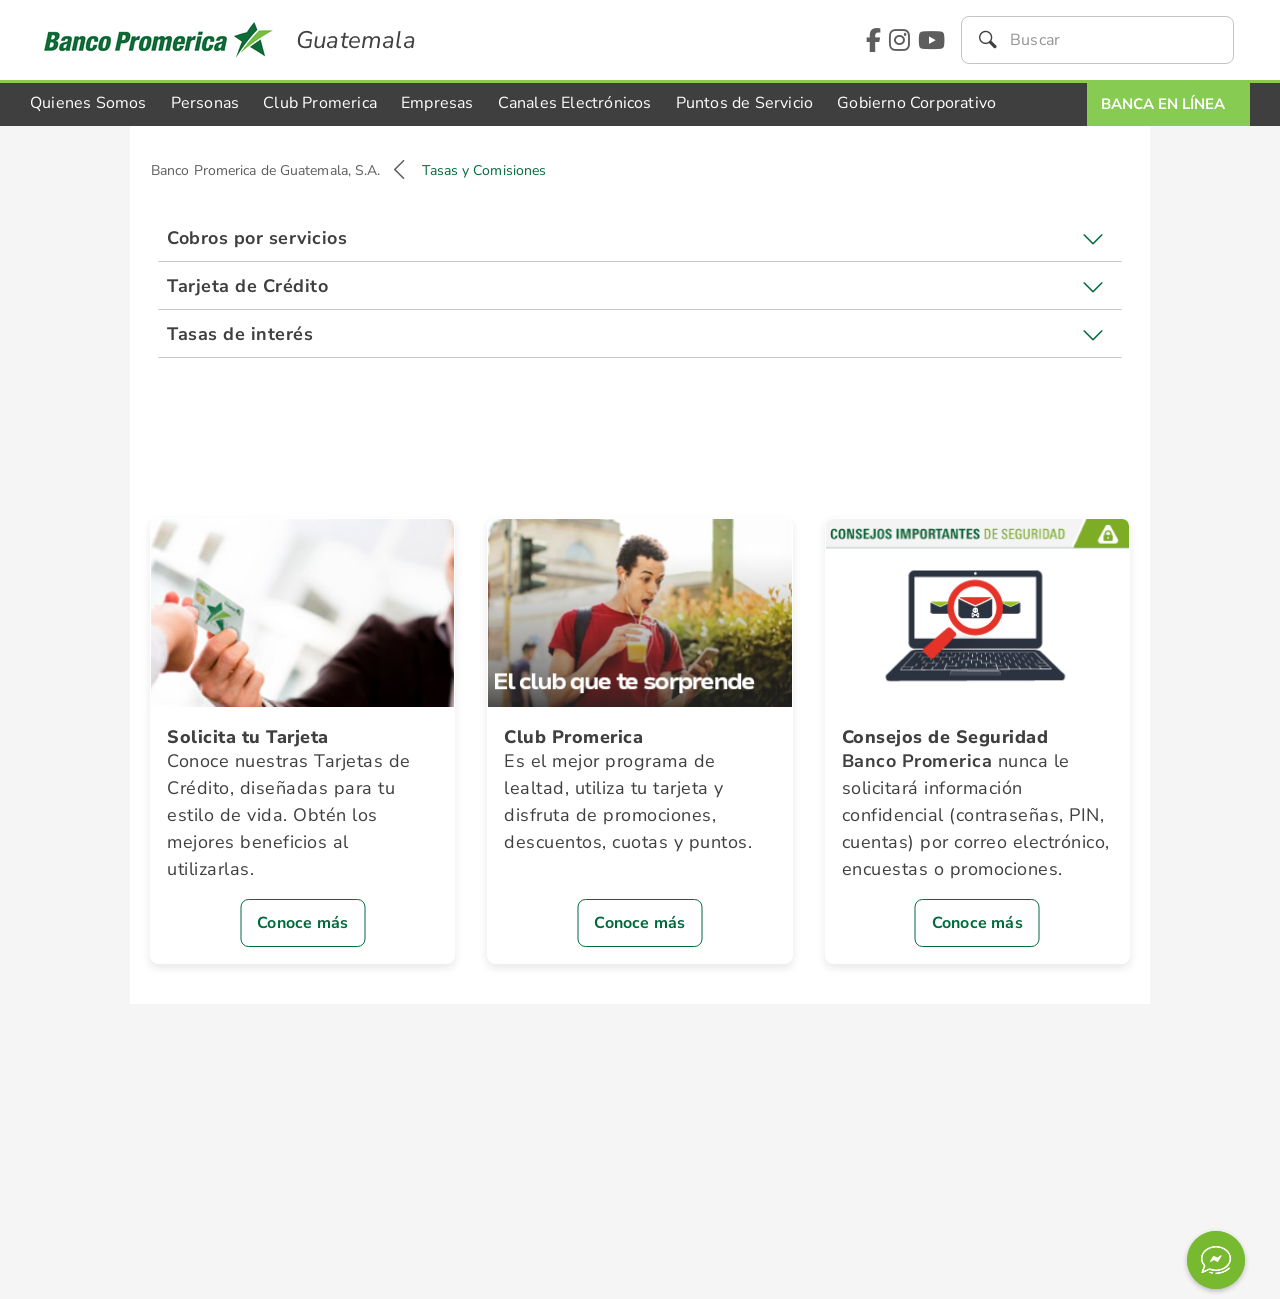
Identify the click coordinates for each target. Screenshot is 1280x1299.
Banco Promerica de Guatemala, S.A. (265, 170)
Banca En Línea (1163, 104)
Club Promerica (320, 103)
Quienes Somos (88, 103)
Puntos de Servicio (745, 103)
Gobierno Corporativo (916, 103)
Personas (205, 103)
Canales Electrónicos (575, 103)
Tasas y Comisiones (484, 170)
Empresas (437, 103)
